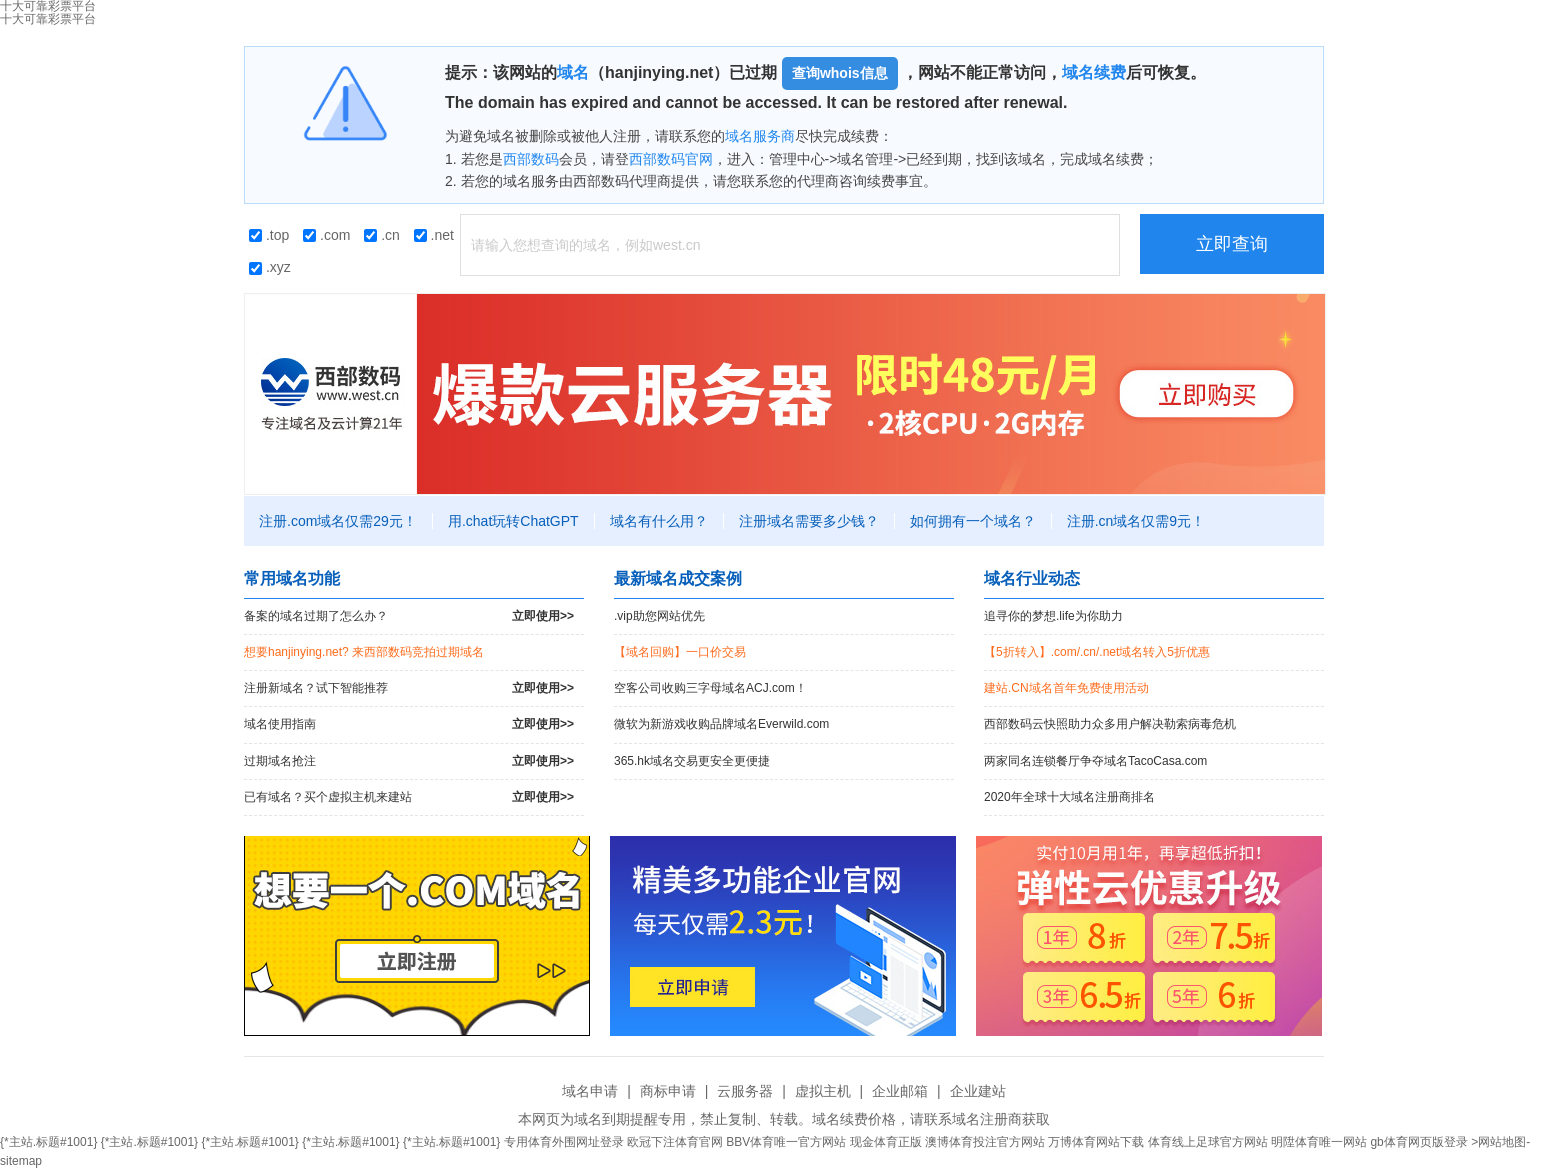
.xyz (270, 267)
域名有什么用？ (659, 521)
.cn (382, 235)
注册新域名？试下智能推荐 (409, 688)
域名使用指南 (409, 724)
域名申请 (590, 1091)
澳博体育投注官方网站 (985, 1142)
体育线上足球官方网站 (1208, 1142)
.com (326, 235)
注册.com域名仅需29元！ (338, 521)
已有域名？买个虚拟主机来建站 (409, 797)
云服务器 (745, 1091)
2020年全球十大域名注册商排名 (1069, 797)
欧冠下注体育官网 (675, 1142)
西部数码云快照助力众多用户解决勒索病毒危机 (1110, 724)
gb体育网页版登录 (1418, 1142)
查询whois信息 (840, 73)
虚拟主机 (823, 1091)
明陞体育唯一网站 (1319, 1142)
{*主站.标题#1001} (48, 1142)
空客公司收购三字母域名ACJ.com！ (710, 688)
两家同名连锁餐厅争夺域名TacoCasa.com (1095, 761)
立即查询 (1232, 244)
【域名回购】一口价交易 (680, 652)
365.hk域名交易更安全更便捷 (692, 761)
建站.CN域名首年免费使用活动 (1066, 688)
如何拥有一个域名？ (973, 521)
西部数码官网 (671, 159)
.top (269, 235)
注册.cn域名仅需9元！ (1136, 521)
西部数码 (531, 159)
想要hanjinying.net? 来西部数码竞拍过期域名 (364, 652)
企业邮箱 (900, 1091)
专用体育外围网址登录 (564, 1142)
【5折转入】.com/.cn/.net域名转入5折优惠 (1097, 652)
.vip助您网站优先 (659, 616)
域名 (573, 72)
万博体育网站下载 (1096, 1142)
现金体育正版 (886, 1142)
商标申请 (668, 1091)
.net (434, 235)
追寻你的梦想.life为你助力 (1053, 616)
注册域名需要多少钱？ (809, 521)
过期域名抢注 (409, 761)
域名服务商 (760, 136)
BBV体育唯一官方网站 (786, 1142)
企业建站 (978, 1091)
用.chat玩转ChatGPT (513, 521)
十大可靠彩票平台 (48, 19)
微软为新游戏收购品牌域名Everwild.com (721, 724)
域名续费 (1094, 72)
